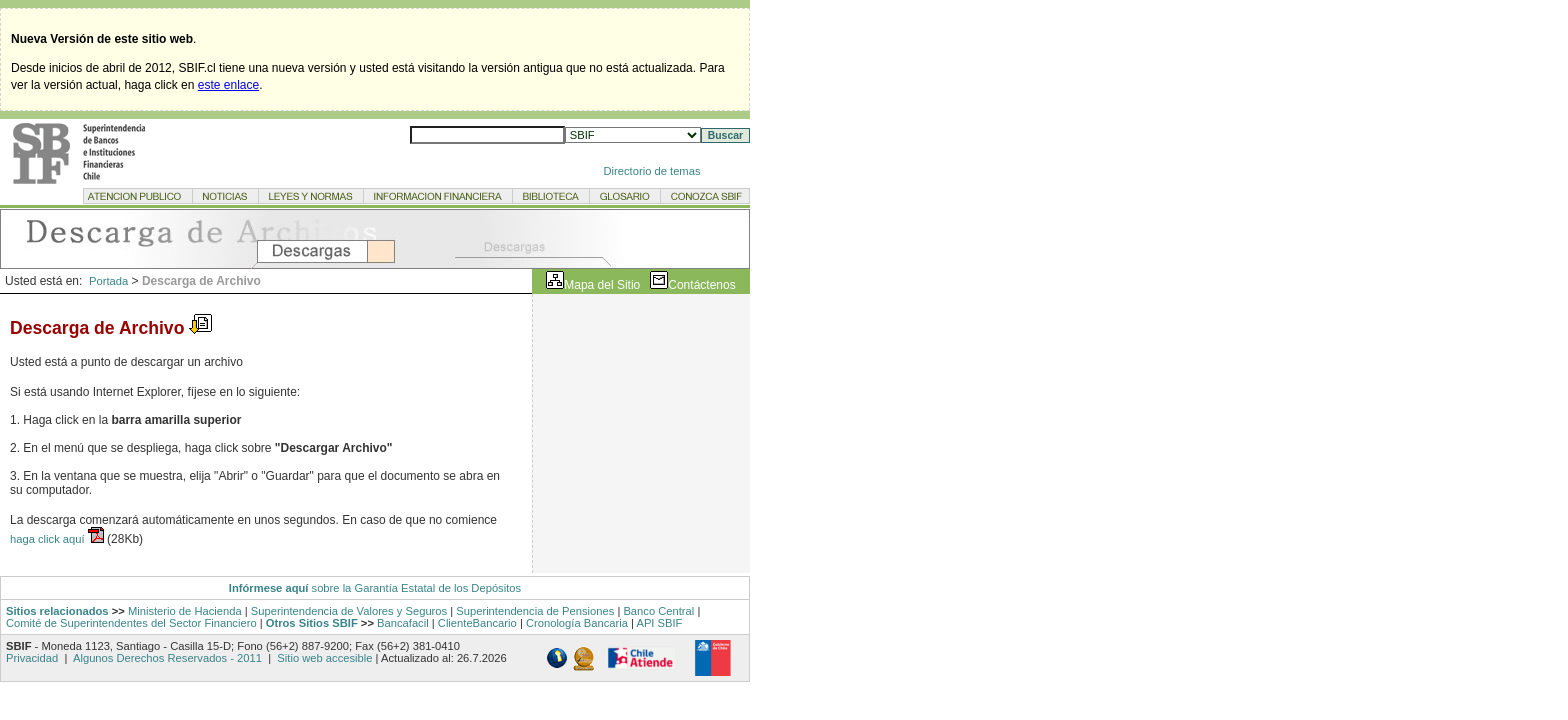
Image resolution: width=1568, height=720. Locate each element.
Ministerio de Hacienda (185, 611)
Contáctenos (701, 285)
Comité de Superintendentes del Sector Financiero (131, 623)
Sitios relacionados (57, 611)
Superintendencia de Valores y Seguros (349, 611)
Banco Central (658, 611)
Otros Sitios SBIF (312, 623)
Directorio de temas (652, 171)
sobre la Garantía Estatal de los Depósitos (414, 588)
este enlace (228, 85)
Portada (108, 281)
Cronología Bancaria (577, 623)
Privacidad (33, 658)
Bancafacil (403, 623)
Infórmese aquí (269, 588)
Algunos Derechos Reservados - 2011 (167, 658)
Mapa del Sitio (602, 285)
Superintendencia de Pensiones (535, 611)
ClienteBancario (477, 623)
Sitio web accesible (323, 658)
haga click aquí (49, 539)
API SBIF (659, 623)
